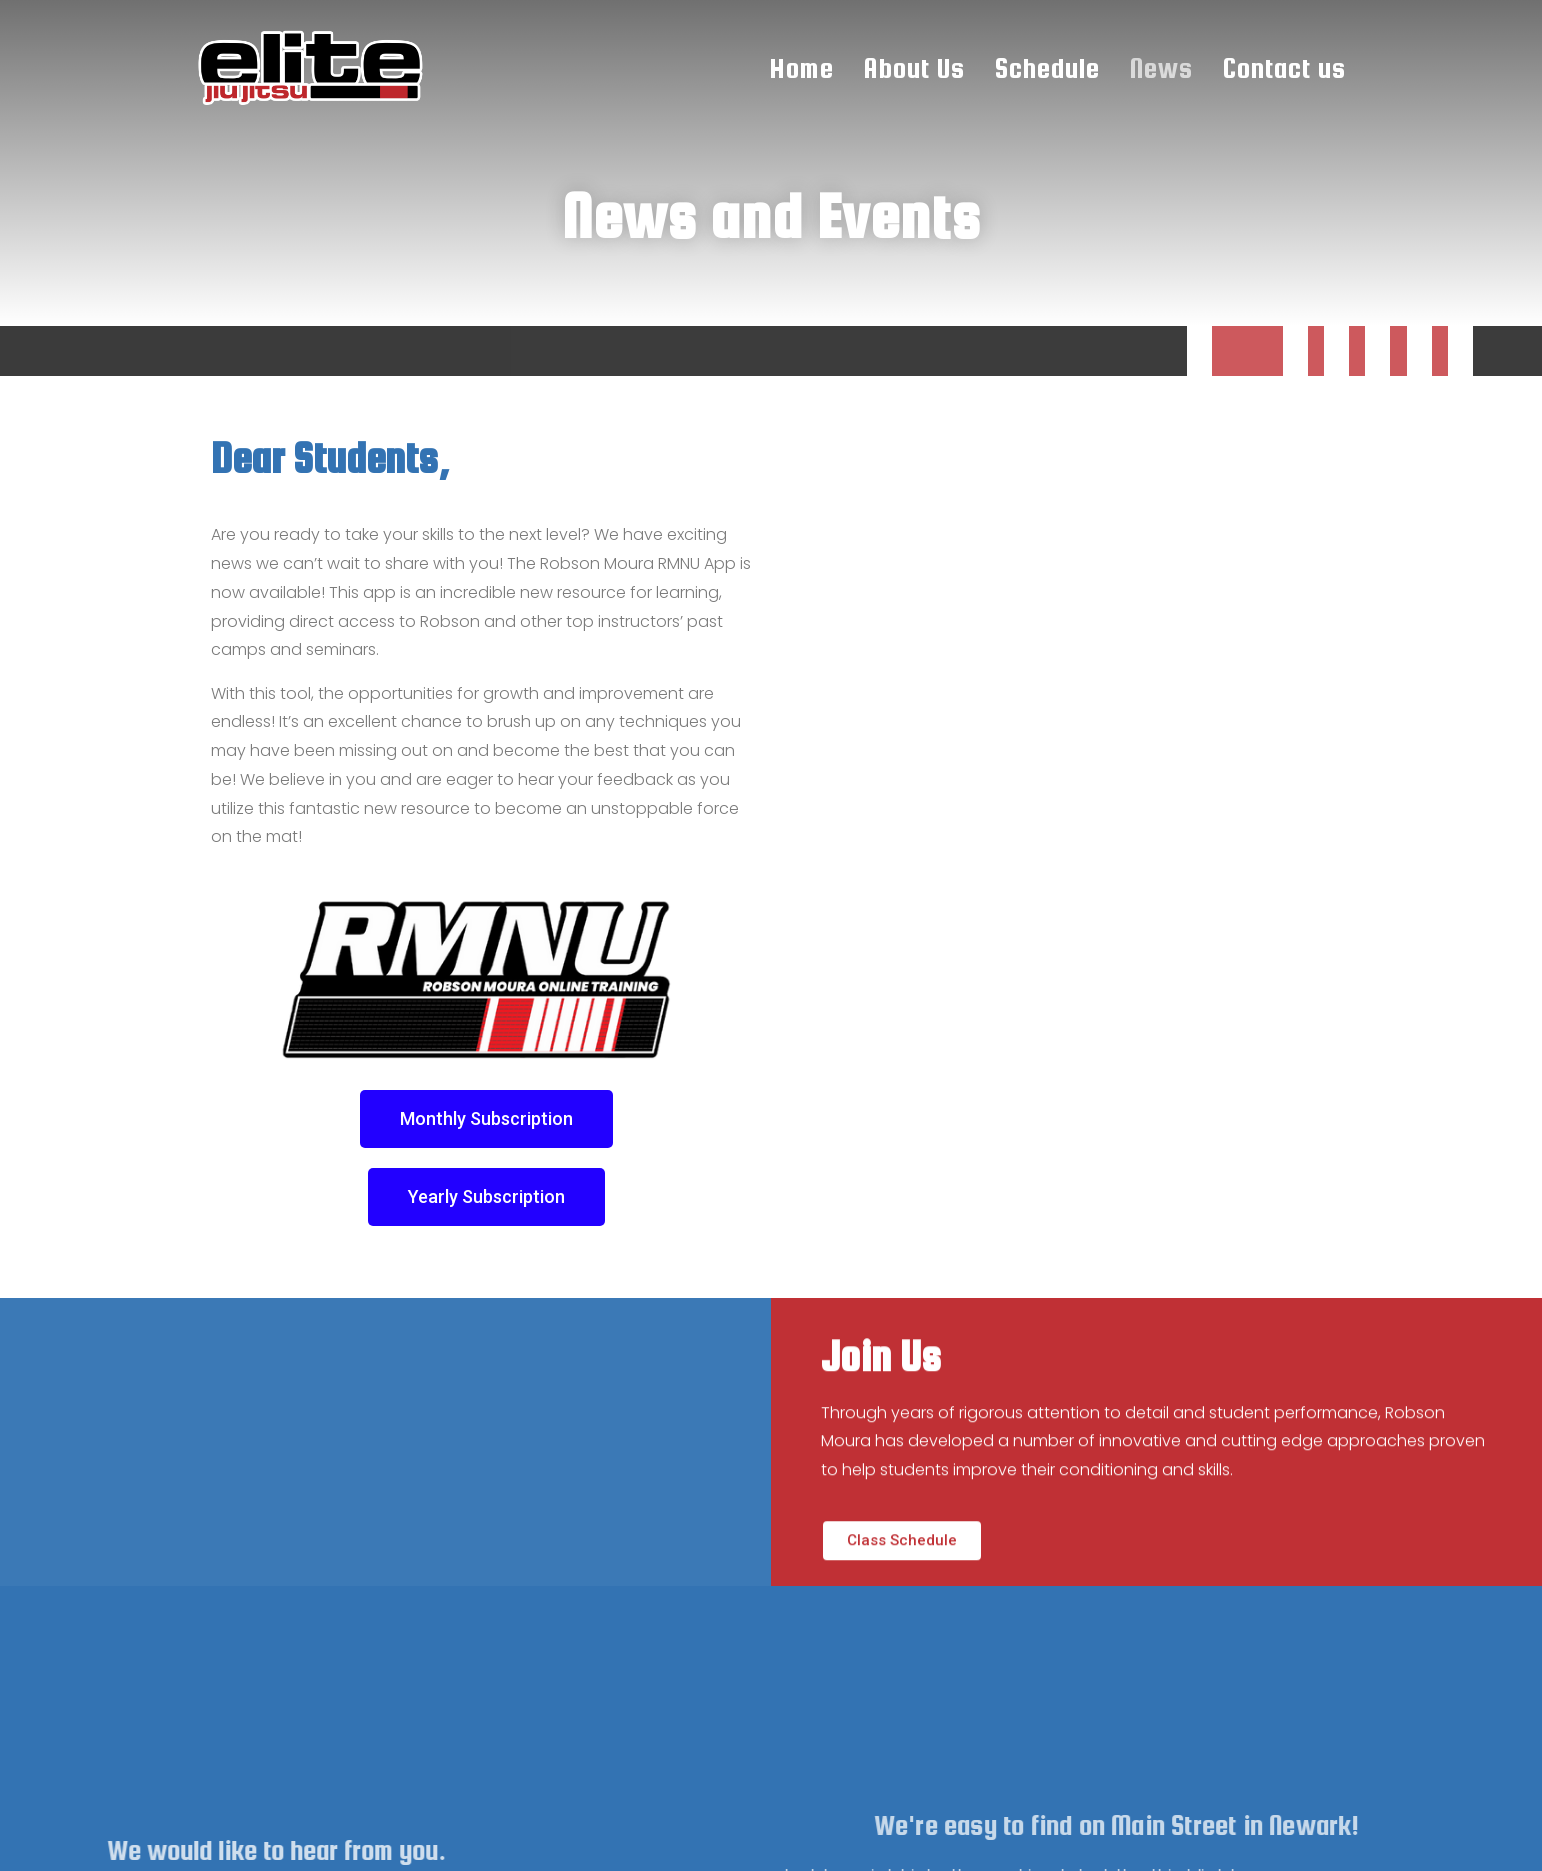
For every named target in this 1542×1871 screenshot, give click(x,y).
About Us (914, 68)
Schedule (1047, 68)
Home (802, 68)
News (1161, 68)
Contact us (1284, 68)
